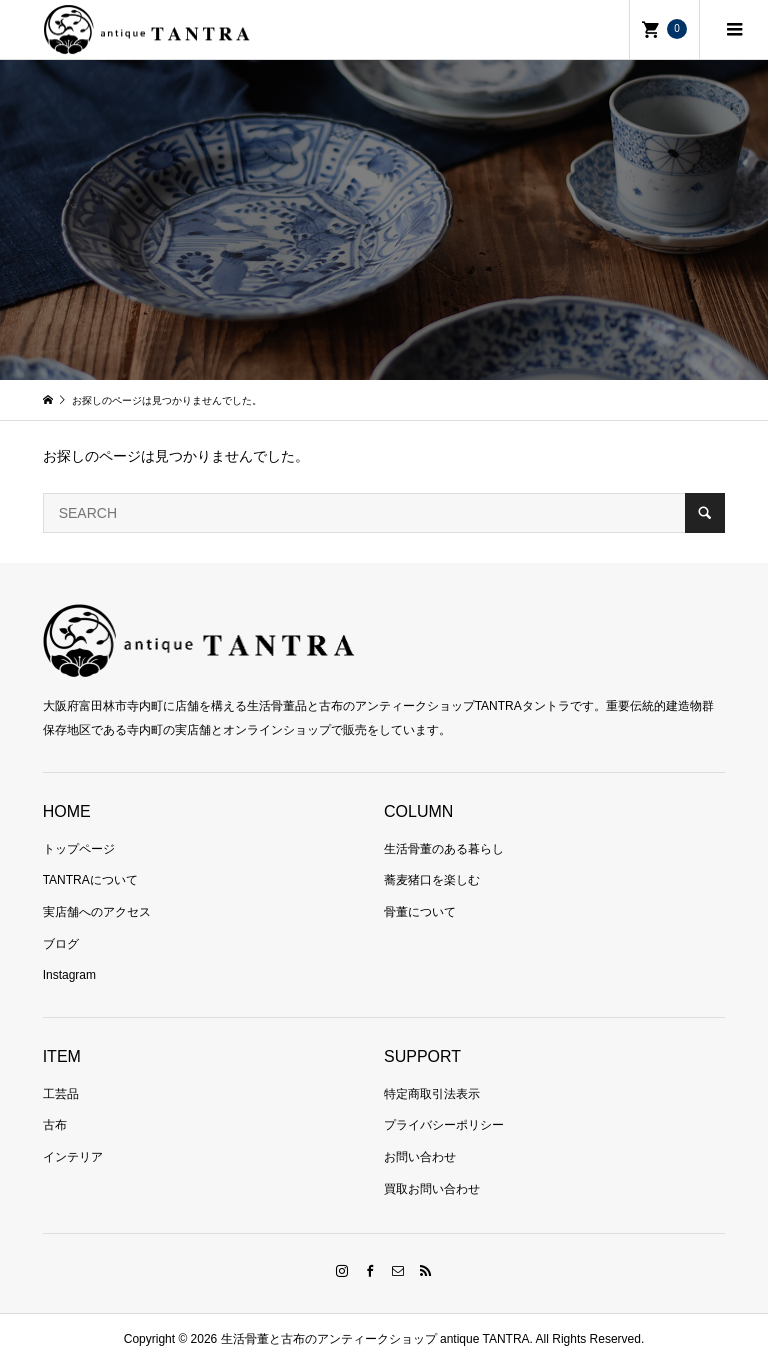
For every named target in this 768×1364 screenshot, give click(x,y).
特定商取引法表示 (432, 1094)
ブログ (61, 944)
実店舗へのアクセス (97, 912)
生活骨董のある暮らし (444, 849)
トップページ (79, 849)
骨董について (420, 912)
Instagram (69, 975)
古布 (55, 1125)
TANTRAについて (90, 880)
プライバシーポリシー (444, 1125)
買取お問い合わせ (432, 1189)
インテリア (73, 1157)
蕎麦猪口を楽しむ (432, 880)
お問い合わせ (420, 1157)
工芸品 (61, 1094)
